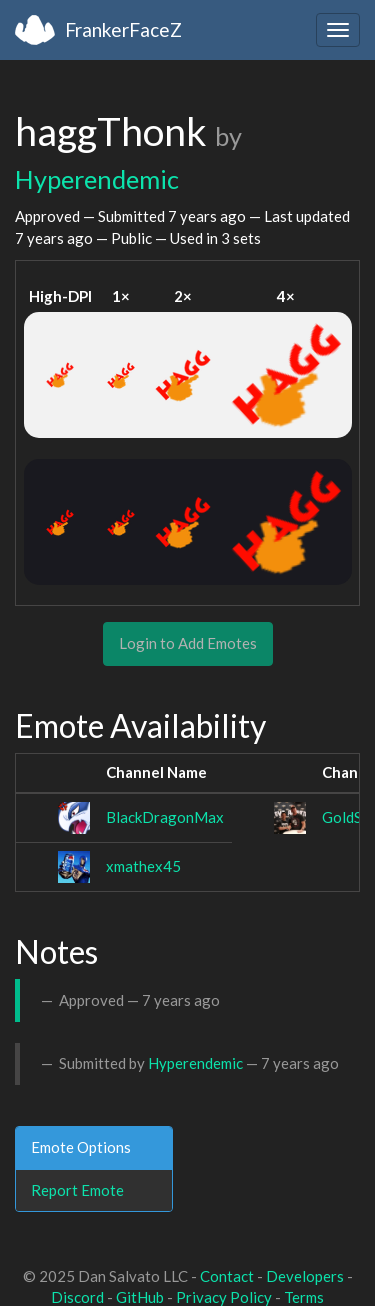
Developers (305, 1276)
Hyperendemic (97, 179)
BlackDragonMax (165, 817)
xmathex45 (143, 866)
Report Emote (77, 1190)
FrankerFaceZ (123, 29)
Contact (227, 1276)
